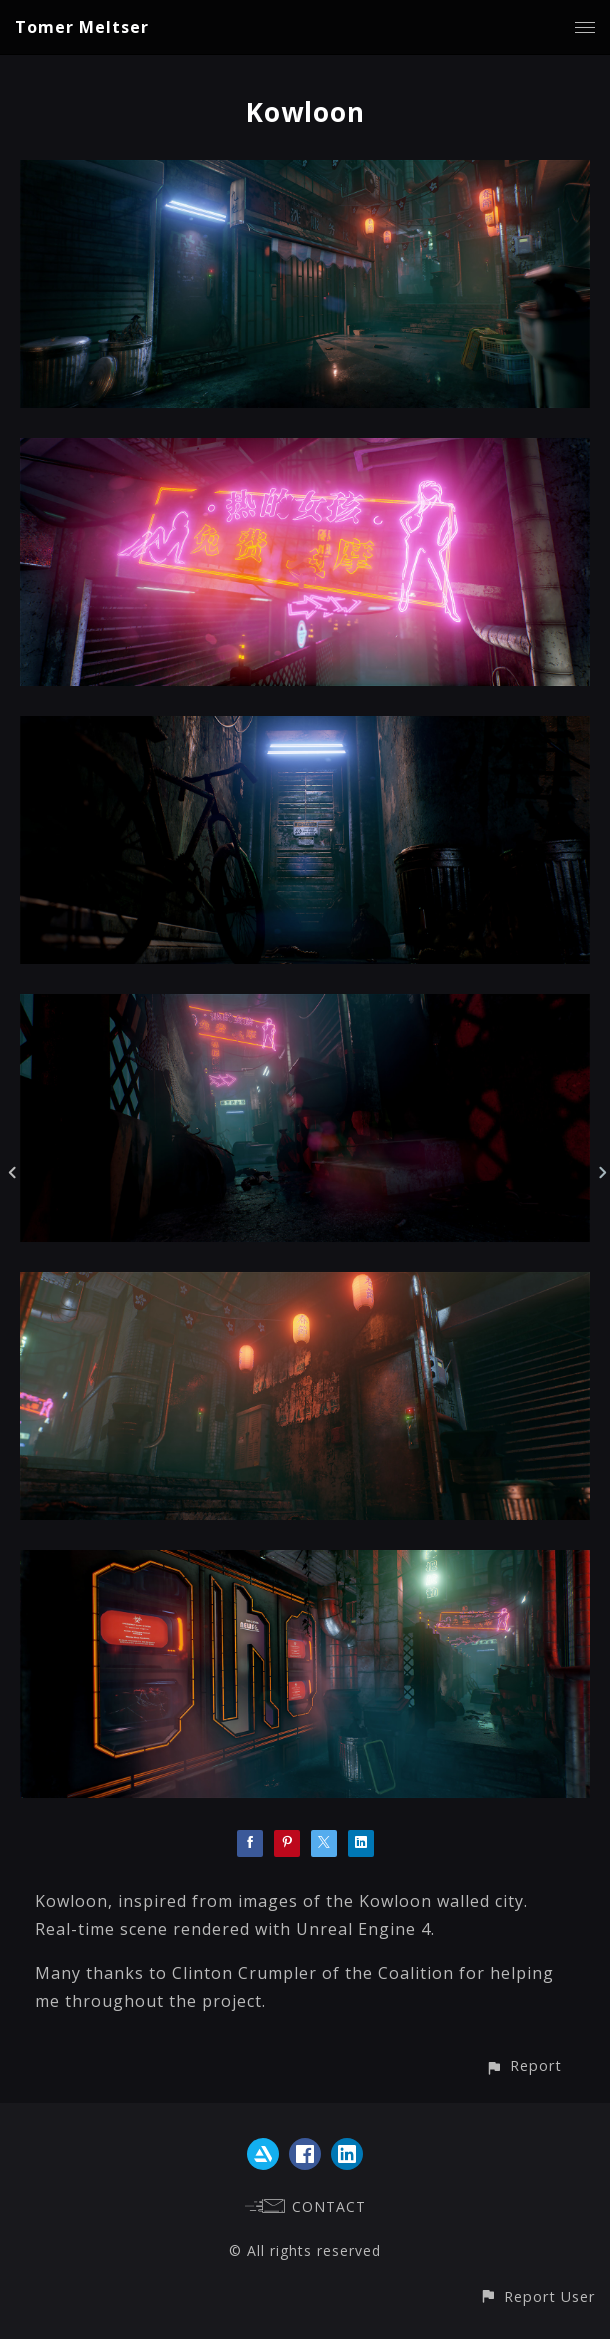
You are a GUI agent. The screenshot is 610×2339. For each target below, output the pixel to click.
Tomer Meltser (82, 27)
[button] (523, 2065)
